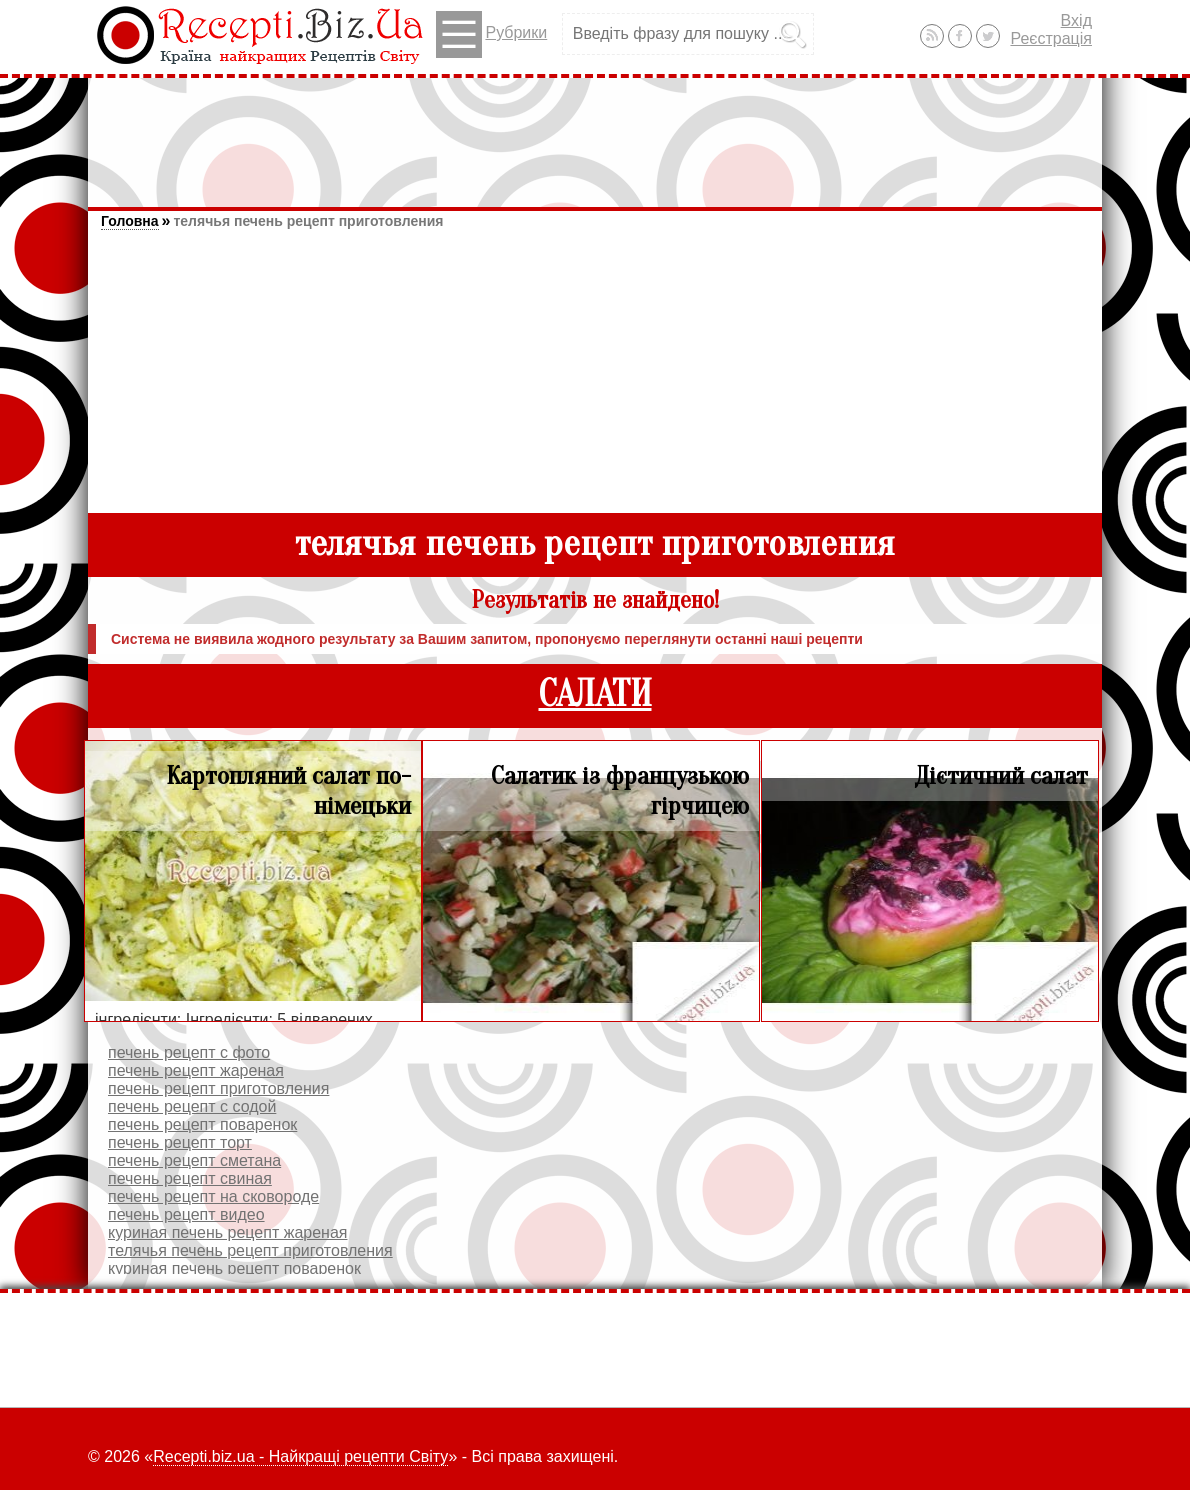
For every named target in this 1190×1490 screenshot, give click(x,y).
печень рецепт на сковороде (213, 1196)
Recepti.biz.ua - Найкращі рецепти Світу (300, 1456)
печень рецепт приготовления (218, 1088)
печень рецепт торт (180, 1142)
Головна (130, 221)
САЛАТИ (595, 694)
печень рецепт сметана (194, 1160)
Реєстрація (1051, 38)
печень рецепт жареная (196, 1070)
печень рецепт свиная (190, 1178)
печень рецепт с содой (192, 1106)
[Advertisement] (595, 133)
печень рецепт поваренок (202, 1124)
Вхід (1076, 20)
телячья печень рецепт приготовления (308, 221)
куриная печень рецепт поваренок (234, 1268)
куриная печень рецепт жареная (227, 1232)
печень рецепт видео (186, 1214)
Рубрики (491, 34)
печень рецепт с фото (189, 1052)
